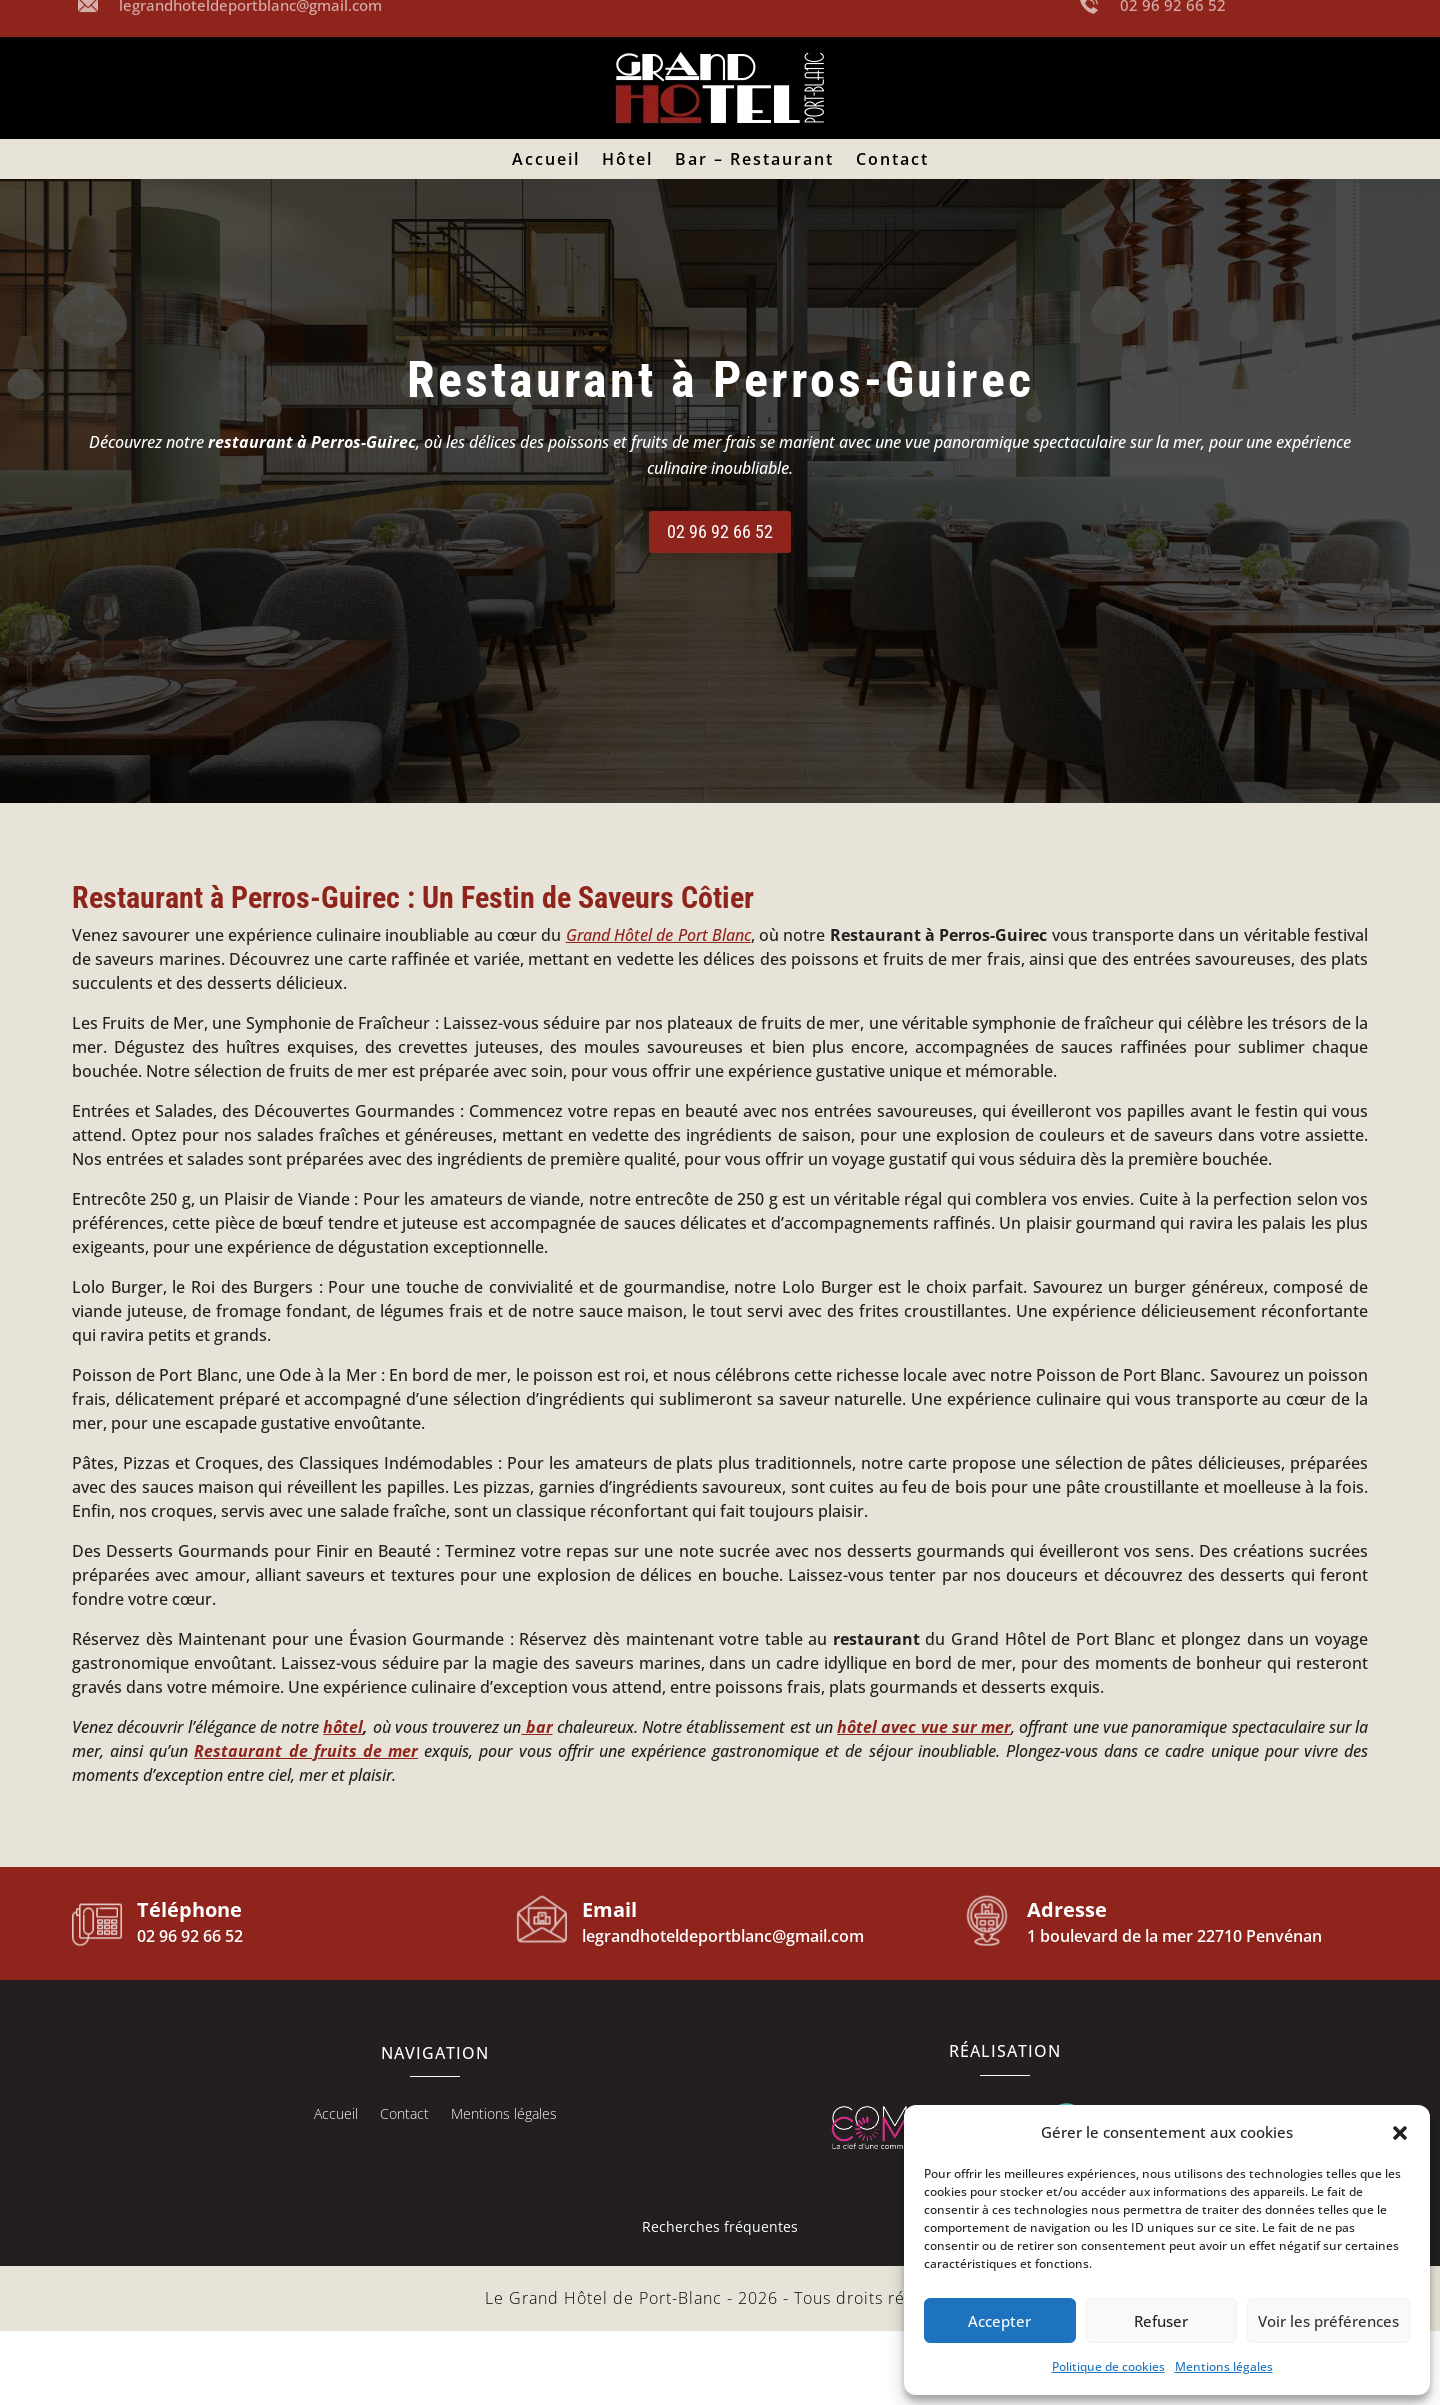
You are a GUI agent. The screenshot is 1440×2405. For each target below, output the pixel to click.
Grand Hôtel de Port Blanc (658, 1009)
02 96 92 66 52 (720, 605)
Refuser (1161, 2321)
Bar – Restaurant (754, 161)
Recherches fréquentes (720, 2300)
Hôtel (627, 161)
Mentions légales (1224, 2366)
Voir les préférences (1328, 2321)
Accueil (546, 161)
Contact (892, 161)
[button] (1400, 2133)
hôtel (343, 1801)
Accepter (999, 2321)
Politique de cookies (1108, 2366)
